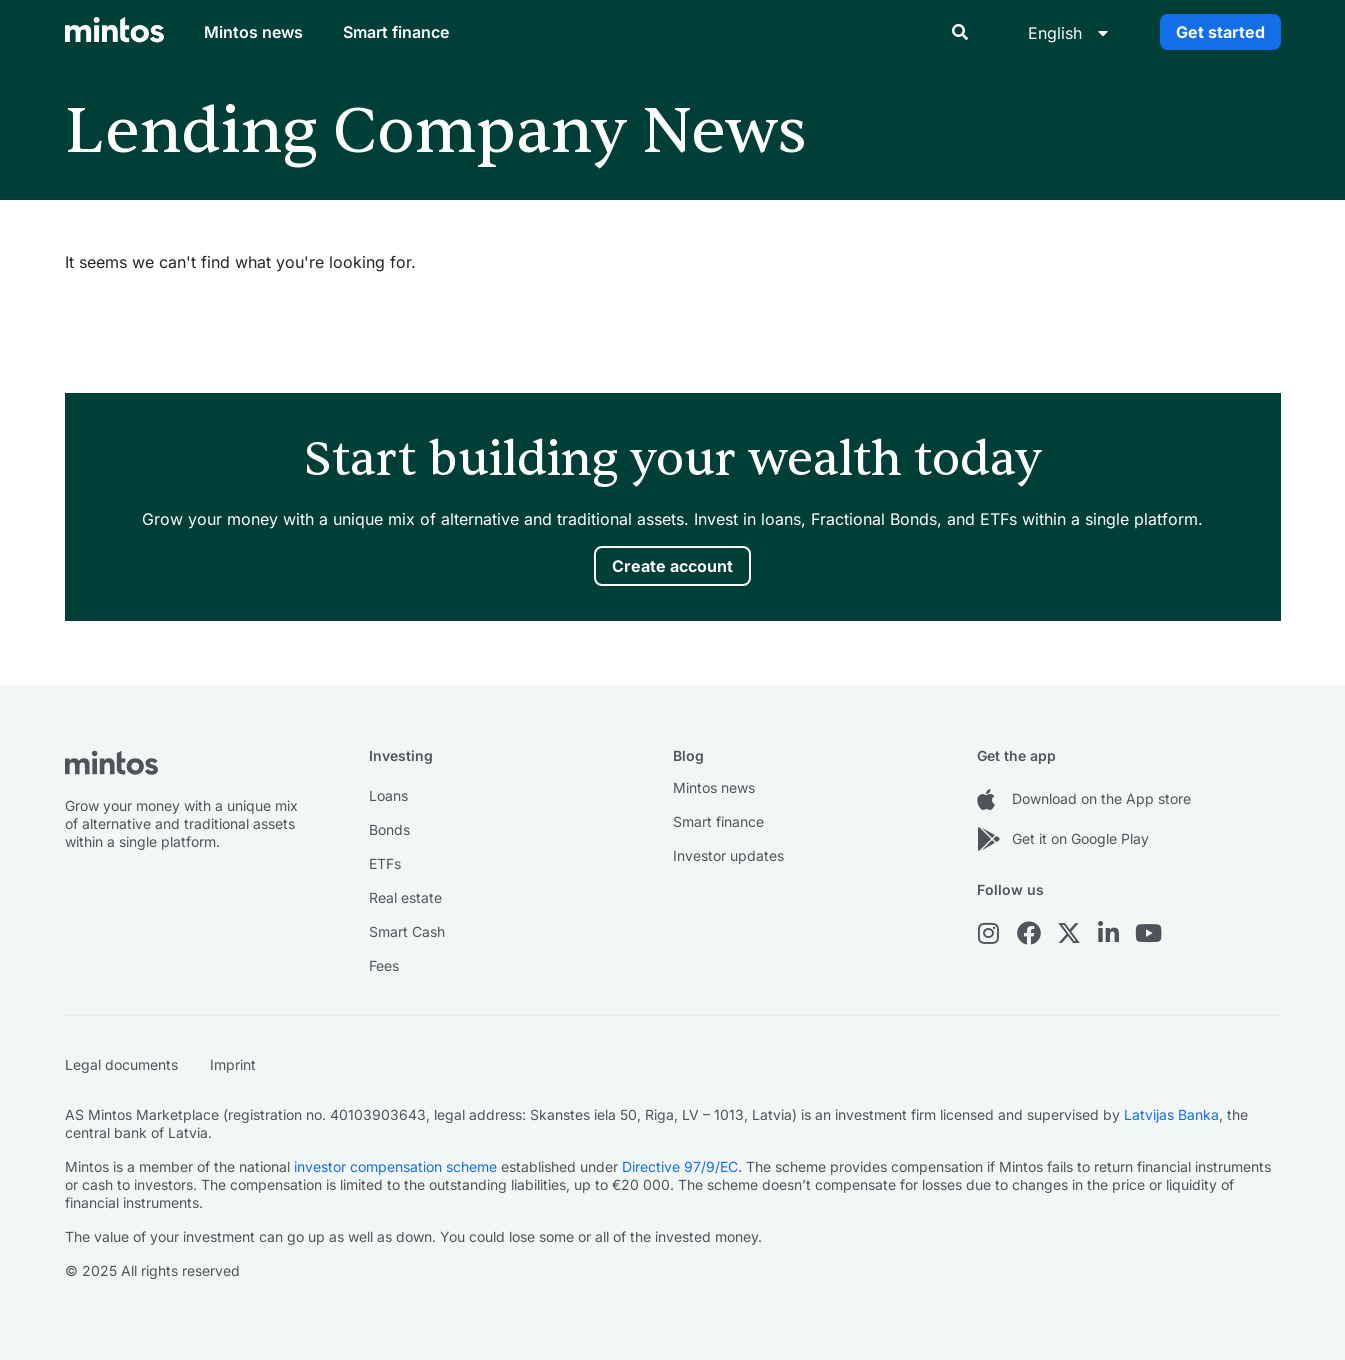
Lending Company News (436, 131)
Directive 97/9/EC (680, 1166)
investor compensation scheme (395, 1166)
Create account (672, 566)
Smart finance (396, 32)
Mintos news (253, 32)
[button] (960, 32)
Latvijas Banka (1171, 1114)
